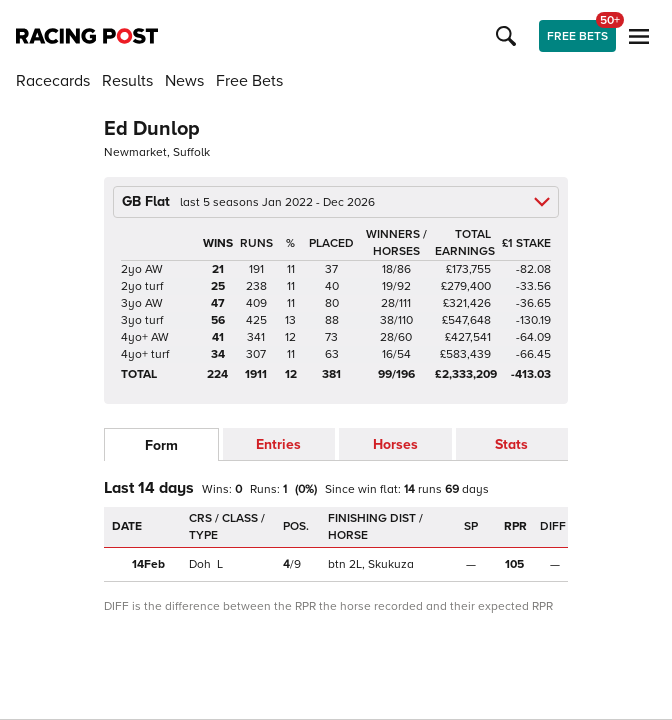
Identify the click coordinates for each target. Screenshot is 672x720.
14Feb (148, 564)
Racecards (53, 81)
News (184, 81)
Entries (278, 444)
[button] (509, 36)
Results (127, 81)
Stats (511, 444)
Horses (395, 444)
